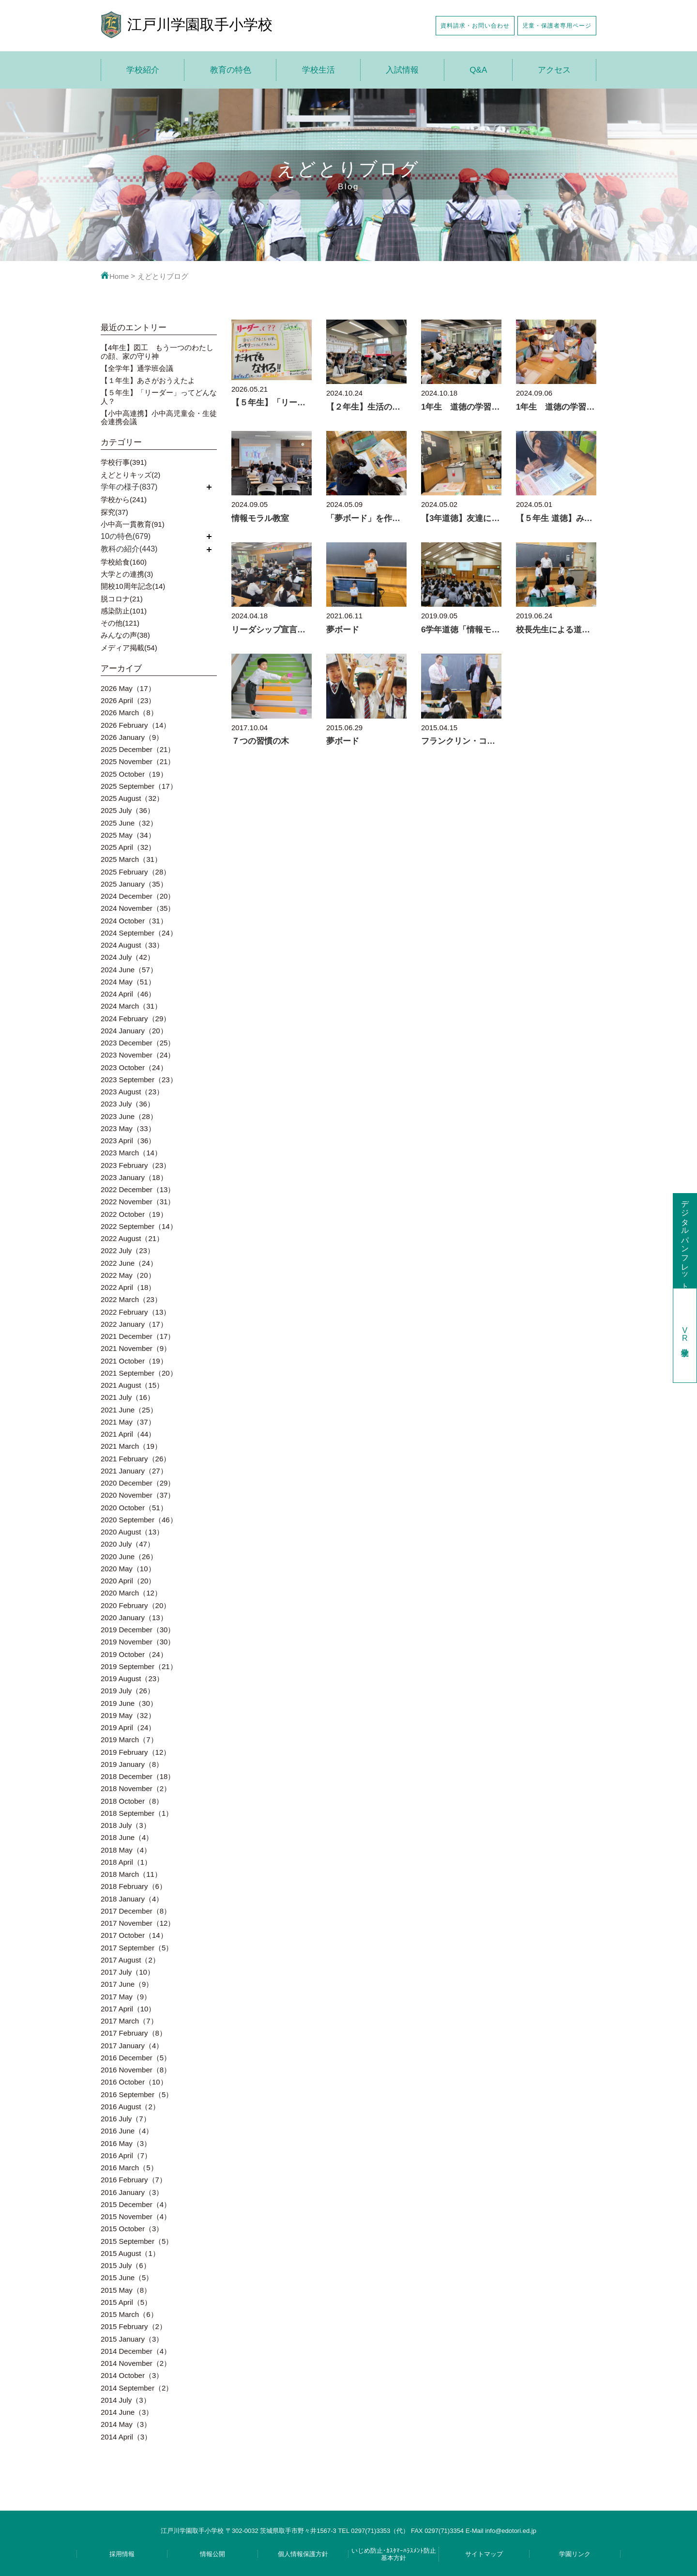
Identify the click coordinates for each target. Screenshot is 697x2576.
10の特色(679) (126, 536)
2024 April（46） (128, 994)
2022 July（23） (127, 1250)
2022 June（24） (129, 1263)
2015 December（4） (136, 2204)
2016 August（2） (130, 2106)
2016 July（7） (126, 2119)
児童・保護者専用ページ (556, 25)
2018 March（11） (131, 1874)
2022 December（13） (138, 1189)
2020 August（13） (132, 1532)
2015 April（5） (126, 2302)
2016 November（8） (136, 2070)
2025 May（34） (128, 835)
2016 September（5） (137, 2094)
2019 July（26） (127, 1691)
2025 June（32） (129, 823)
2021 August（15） (132, 1385)
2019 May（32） (128, 1715)
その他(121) (120, 623)
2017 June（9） (127, 1984)
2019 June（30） (129, 1703)
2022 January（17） (134, 1324)
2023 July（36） (127, 1104)
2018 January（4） (132, 1899)
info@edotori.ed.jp (510, 2530)
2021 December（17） (138, 1336)
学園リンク (575, 2554)
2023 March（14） (131, 1153)
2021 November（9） (136, 1348)
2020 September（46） (139, 1520)
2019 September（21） (139, 1666)
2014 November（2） (136, 2363)
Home (115, 276)
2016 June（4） (127, 2131)
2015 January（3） (132, 2339)
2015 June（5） (127, 2277)
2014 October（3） (132, 2375)
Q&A (478, 70)
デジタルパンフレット (685, 1241)
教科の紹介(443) (129, 549)
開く (209, 487)
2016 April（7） (126, 2155)
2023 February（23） (135, 1165)
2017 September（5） (137, 1948)
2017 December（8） (136, 1911)
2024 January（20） (134, 1031)
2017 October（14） (134, 1935)
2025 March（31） (131, 859)
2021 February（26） (135, 1459)
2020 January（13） (134, 1617)
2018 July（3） (126, 1825)
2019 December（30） (138, 1629)
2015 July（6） (126, 2265)
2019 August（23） (132, 1678)
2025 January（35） (134, 884)
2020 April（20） (128, 1581)
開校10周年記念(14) (133, 586)
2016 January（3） (132, 2192)
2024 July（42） (127, 957)
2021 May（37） (128, 1422)
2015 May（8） (126, 2290)
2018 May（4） (126, 1850)
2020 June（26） (129, 1556)
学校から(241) (124, 499)
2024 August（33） (132, 945)
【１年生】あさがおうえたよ (148, 380)
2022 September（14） (139, 1226)
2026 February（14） (135, 725)
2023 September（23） (139, 1079)
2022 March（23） (131, 1299)
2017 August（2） (130, 1960)
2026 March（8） (129, 712)
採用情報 (122, 2554)
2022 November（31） (138, 1201)
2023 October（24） (134, 1067)
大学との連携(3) (127, 574)
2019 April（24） (128, 1727)
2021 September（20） (139, 1373)
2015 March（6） (129, 2314)
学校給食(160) (124, 562)
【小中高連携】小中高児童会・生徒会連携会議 (159, 417)
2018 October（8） (132, 1801)
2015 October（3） (132, 2228)
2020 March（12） (131, 1593)
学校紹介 (142, 70)
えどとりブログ (162, 276)
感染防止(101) (124, 611)
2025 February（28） (135, 872)
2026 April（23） (128, 700)
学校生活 (318, 70)
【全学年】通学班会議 (137, 368)
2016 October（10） (134, 2082)
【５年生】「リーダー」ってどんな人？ (159, 396)
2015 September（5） (137, 2241)
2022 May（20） (128, 1275)
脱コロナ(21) (122, 599)
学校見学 (685, 1335)
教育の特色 (230, 70)
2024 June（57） (129, 970)
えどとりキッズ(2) (130, 475)
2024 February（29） (135, 1018)
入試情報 (402, 70)
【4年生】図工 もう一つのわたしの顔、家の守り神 (157, 351)
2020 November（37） (138, 1495)
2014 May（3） (126, 2424)
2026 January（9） (132, 737)
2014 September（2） (137, 2388)
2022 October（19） (134, 1214)
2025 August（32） (132, 798)
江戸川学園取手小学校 (200, 24)
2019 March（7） (129, 1739)
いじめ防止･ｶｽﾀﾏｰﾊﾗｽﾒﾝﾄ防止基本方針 (393, 2554)
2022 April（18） (128, 1287)
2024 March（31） (131, 1006)
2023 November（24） (138, 1055)
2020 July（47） (127, 1544)
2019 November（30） (138, 1642)
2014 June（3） (127, 2412)
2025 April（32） (128, 847)
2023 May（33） (128, 1128)
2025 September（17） (139, 786)
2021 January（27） (134, 1471)
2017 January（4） (132, 2045)
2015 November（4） (136, 2216)
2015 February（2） (134, 2326)
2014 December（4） (136, 2351)
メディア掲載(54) (129, 648)
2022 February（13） (135, 1312)
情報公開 (212, 2554)
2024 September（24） (139, 933)
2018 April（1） (126, 1862)
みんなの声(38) (125, 635)
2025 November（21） (138, 761)
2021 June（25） (129, 1410)
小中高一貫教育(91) (133, 524)
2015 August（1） (130, 2253)
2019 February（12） (135, 1752)
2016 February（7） (134, 2180)
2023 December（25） (138, 1043)
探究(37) (114, 512)
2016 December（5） (136, 2058)
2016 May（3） (126, 2143)
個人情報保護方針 (303, 2554)
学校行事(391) (124, 462)
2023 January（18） (134, 1177)
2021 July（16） (127, 1397)
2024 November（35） (138, 908)
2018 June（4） (127, 1837)
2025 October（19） (134, 774)
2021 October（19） (134, 1361)
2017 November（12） (138, 1923)
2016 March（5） (129, 2167)
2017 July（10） (127, 1972)
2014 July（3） (126, 2400)
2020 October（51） (134, 1507)
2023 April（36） (128, 1140)
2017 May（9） (126, 1997)
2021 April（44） (128, 1434)
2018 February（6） (134, 1886)
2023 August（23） (132, 1092)
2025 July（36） (127, 810)
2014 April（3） (126, 2437)
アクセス (554, 70)
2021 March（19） (131, 1446)
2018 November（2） (136, 1788)
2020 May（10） (128, 1568)
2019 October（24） (134, 1654)
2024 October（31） (134, 921)
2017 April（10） (128, 2009)
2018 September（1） (137, 1813)
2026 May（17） (128, 688)
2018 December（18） (138, 1776)
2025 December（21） (138, 749)
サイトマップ (484, 2554)
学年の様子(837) (129, 487)
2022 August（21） (132, 1238)
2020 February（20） (135, 1605)
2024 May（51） (128, 982)
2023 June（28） (129, 1116)
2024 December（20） (138, 896)
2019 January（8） (132, 1764)
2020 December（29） (138, 1483)
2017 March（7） (129, 2021)
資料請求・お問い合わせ (475, 25)
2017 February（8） (134, 2033)
